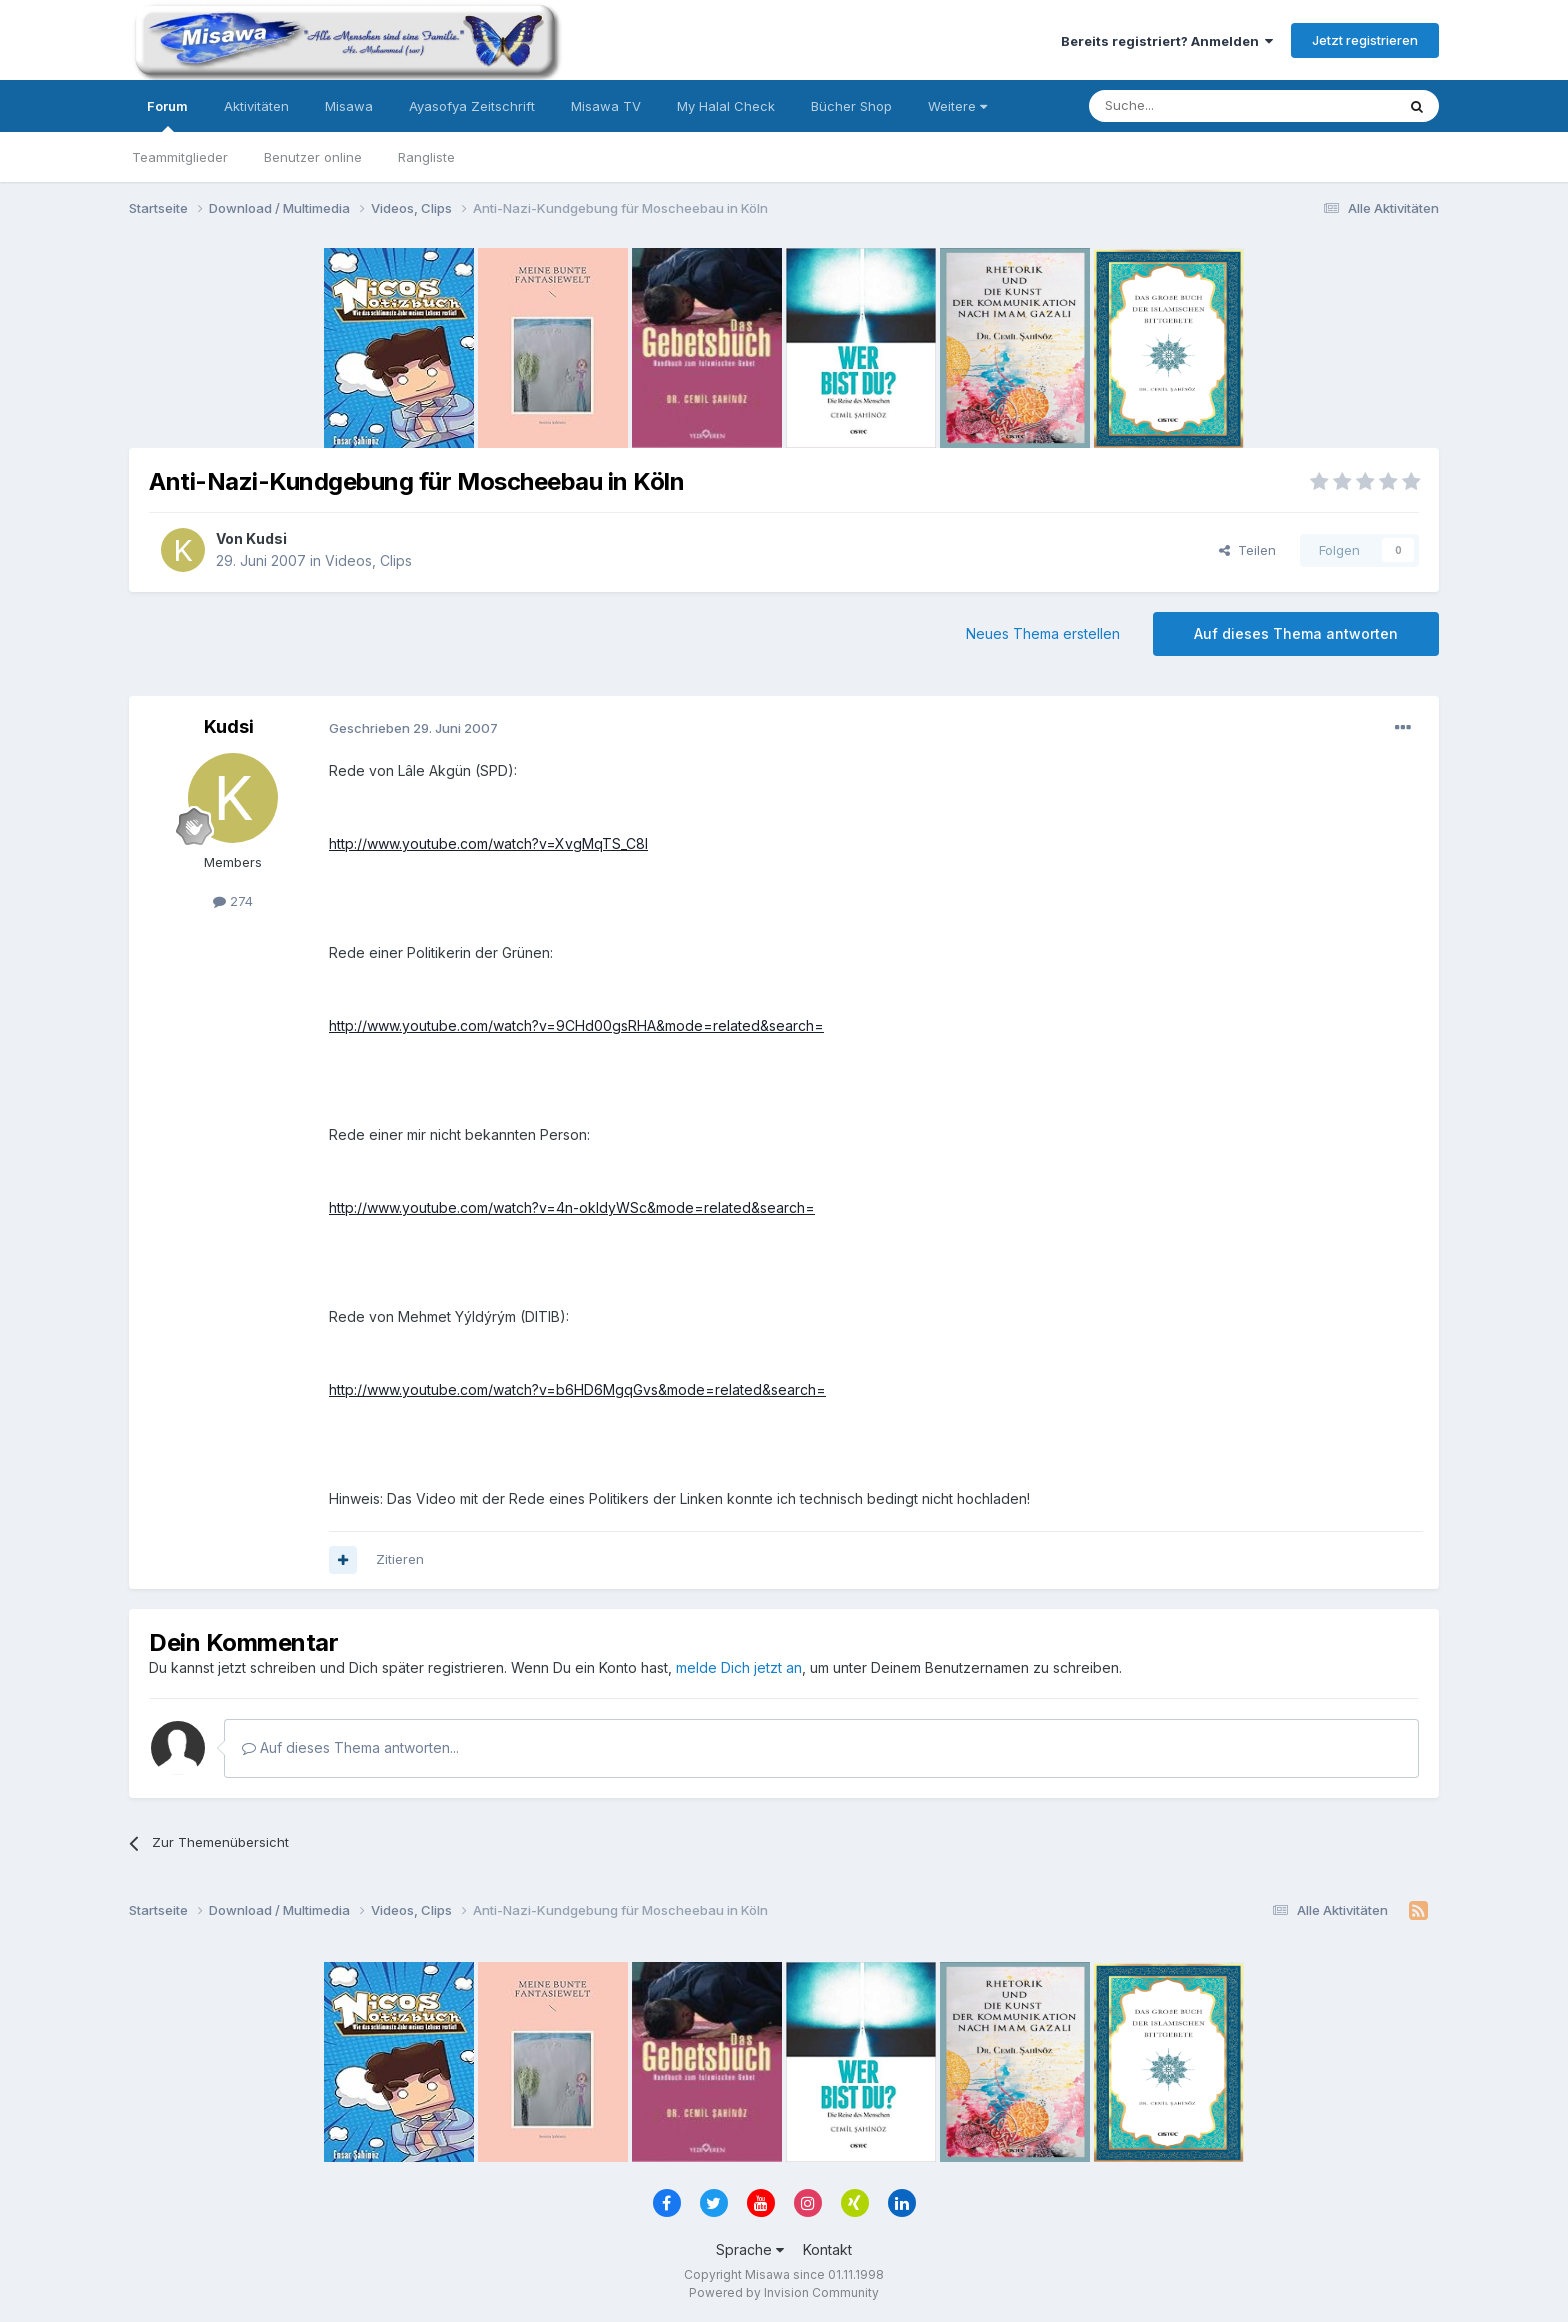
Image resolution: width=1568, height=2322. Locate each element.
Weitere (957, 106)
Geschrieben (413, 728)
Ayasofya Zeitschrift (472, 106)
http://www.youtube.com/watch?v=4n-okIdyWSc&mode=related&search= (572, 1207)
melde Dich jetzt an (739, 1667)
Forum (167, 115)
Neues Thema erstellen (1043, 633)
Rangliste (426, 157)
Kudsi (266, 538)
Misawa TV (606, 106)
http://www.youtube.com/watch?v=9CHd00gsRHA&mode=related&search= (576, 1025)
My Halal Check (726, 106)
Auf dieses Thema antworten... (350, 1747)
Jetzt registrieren (1365, 40)
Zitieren (400, 1559)
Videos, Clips (368, 560)
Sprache (750, 2249)
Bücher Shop (851, 106)
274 (233, 901)
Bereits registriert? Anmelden (1167, 41)
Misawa (349, 106)
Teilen (1247, 550)
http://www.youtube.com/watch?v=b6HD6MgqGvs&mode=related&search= (577, 1389)
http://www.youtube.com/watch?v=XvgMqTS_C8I (488, 843)
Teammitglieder (180, 157)
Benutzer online (313, 157)
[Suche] (1179, 106)
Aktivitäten (256, 106)
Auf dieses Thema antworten (1296, 633)
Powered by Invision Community (784, 2292)
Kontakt (827, 2249)
